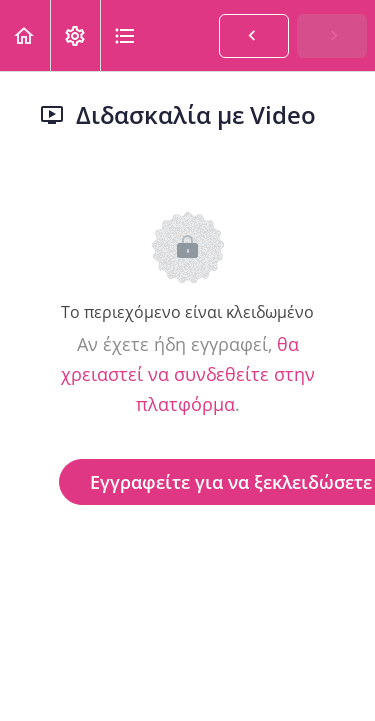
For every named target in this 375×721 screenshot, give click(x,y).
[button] (25, 35)
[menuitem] (75, 35)
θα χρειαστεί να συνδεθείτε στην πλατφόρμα (188, 374)
